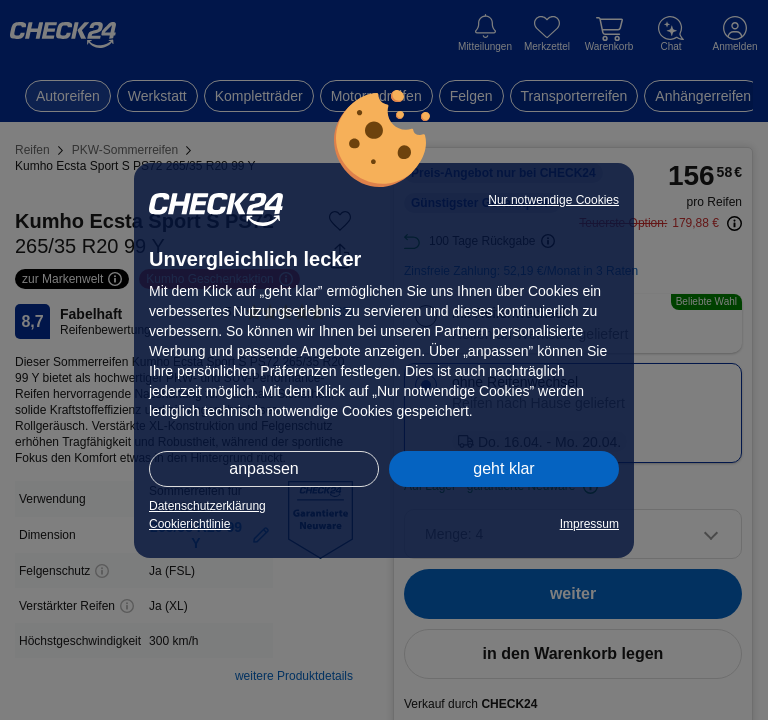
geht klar (503, 468)
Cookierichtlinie (189, 524)
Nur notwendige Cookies (553, 200)
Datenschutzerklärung (207, 506)
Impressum (589, 524)
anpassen (263, 468)
